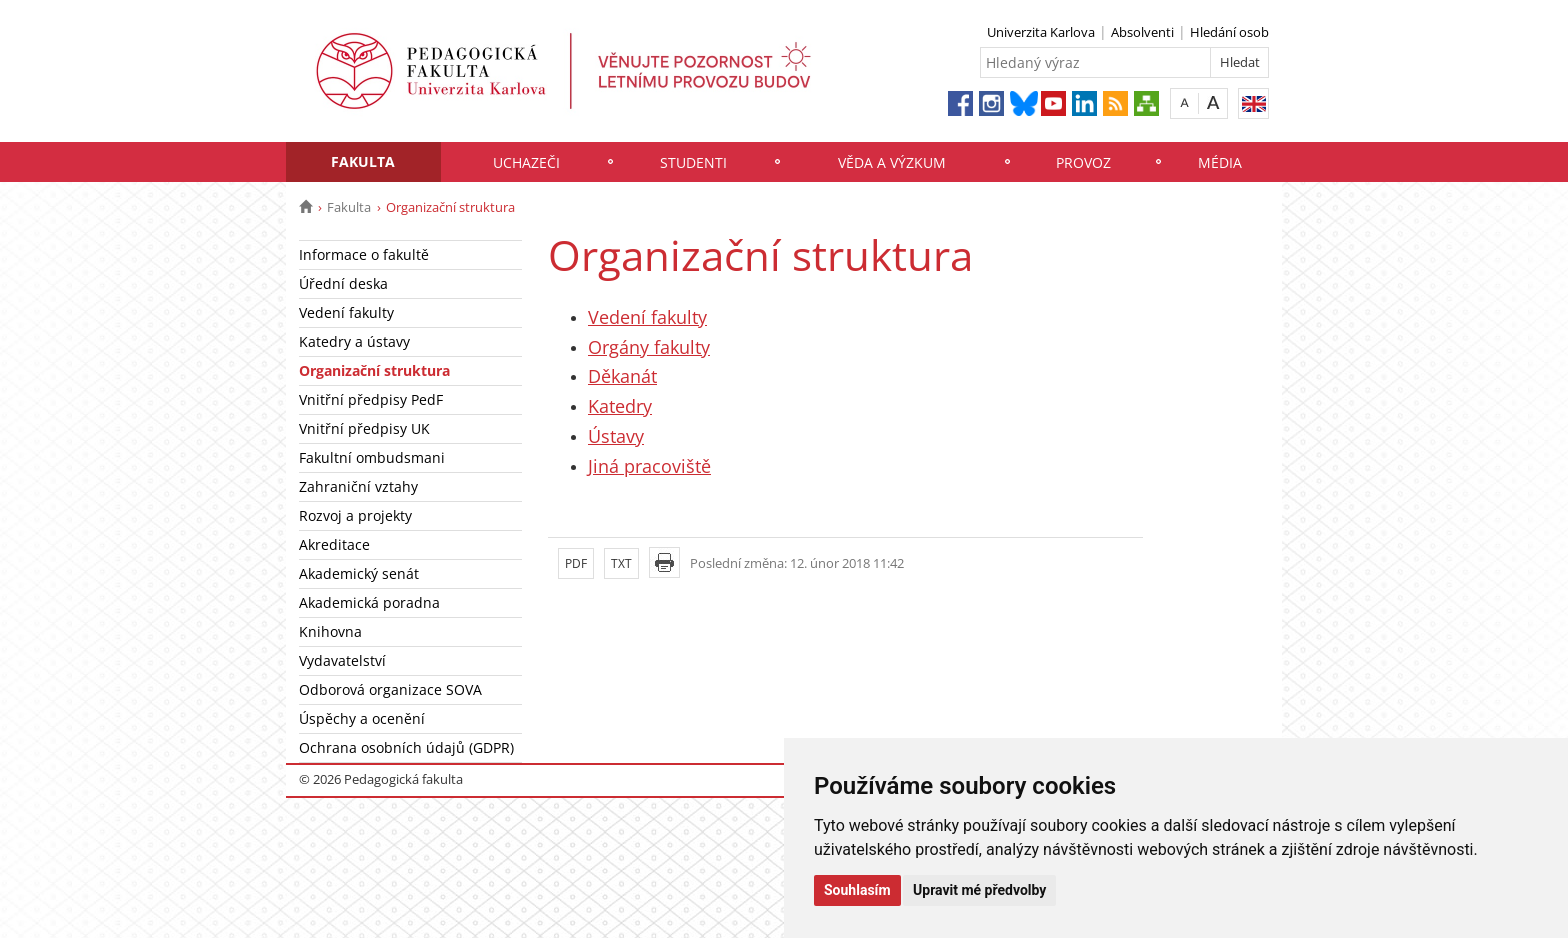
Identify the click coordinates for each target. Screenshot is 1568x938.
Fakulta (363, 161)
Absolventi (1142, 32)
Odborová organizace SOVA (390, 689)
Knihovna (330, 631)
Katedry (620, 406)
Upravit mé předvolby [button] (979, 890)
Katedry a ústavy (354, 341)
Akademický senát (359, 573)
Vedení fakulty (346, 312)
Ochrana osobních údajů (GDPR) (406, 747)
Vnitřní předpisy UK (364, 428)
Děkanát (622, 376)
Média (1220, 162)
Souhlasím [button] (857, 890)
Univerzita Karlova (1041, 32)
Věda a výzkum (892, 162)
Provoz (1083, 162)
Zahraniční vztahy (358, 486)
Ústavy (616, 436)
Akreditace (334, 544)
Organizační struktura (374, 370)
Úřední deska (343, 283)
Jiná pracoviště (649, 466)
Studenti (693, 162)
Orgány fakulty (649, 347)
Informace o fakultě (364, 254)
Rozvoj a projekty (355, 515)
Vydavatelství (342, 660)
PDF (576, 563)
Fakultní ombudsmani (372, 457)
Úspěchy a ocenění (362, 718)
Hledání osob (1229, 32)
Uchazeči (526, 162)
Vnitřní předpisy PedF (371, 399)
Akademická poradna (369, 602)
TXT (621, 563)
